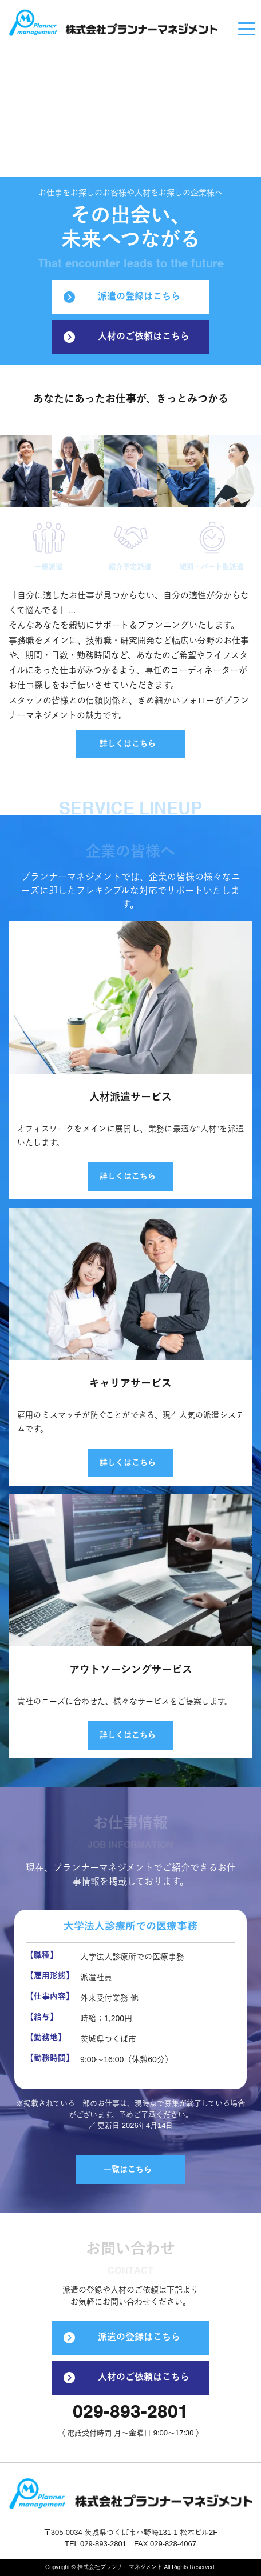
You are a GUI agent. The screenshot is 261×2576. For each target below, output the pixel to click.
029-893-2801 (130, 2412)
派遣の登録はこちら (122, 297)
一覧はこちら (128, 2170)
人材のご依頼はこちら (126, 337)
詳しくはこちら (128, 744)
